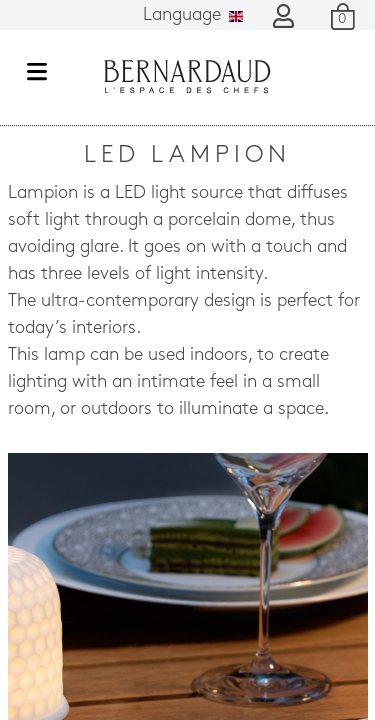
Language (193, 15)
